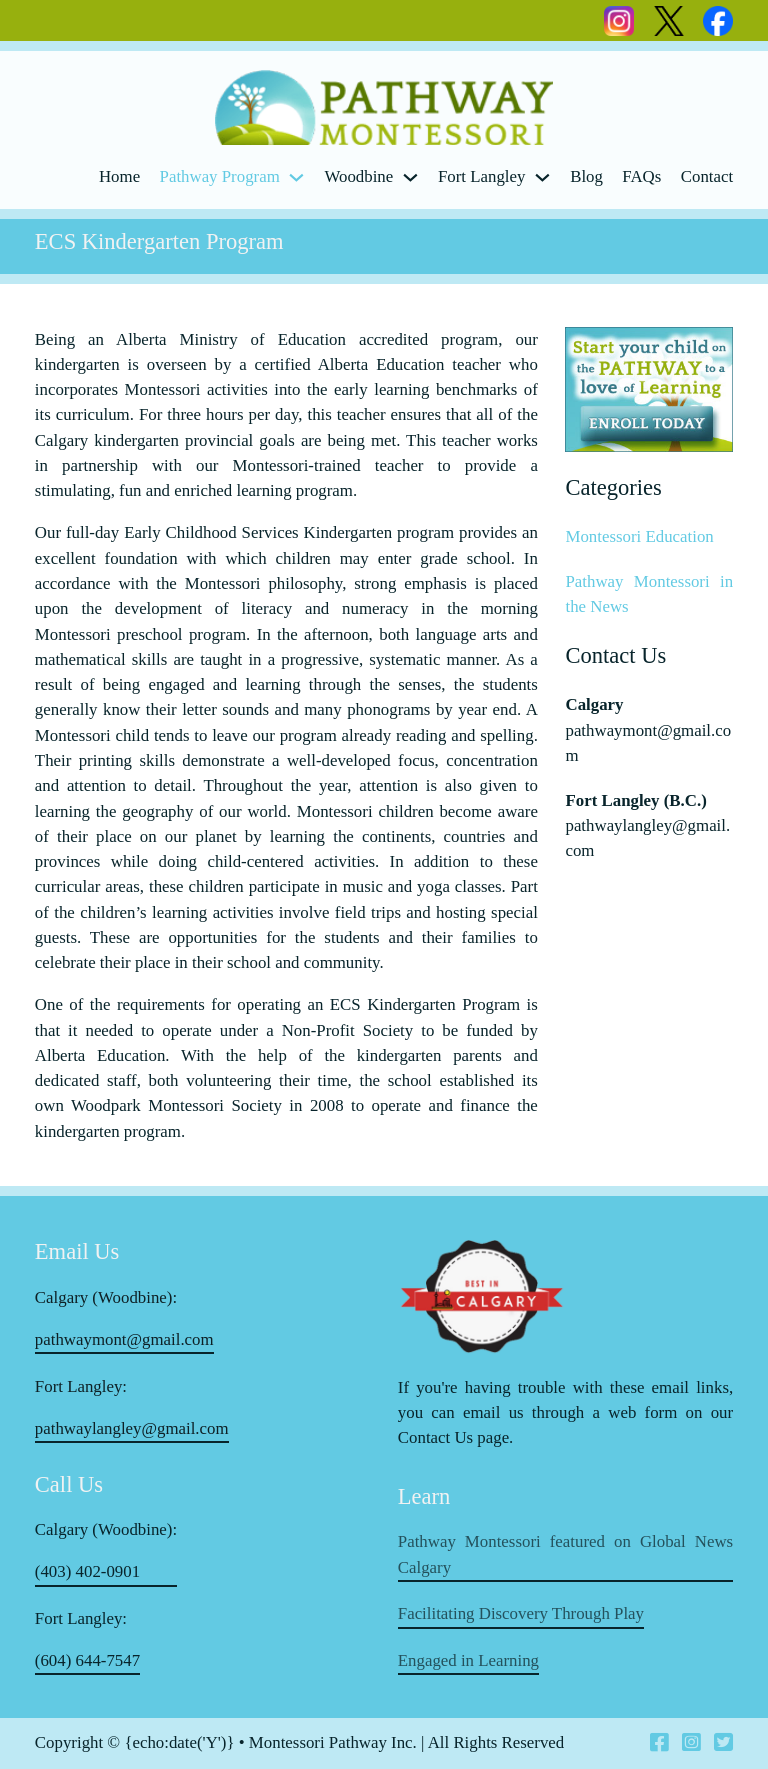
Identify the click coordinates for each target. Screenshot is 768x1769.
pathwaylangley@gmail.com (132, 1428)
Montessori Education (639, 536)
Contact (707, 176)
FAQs (641, 176)
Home (119, 176)
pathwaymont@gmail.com (124, 1339)
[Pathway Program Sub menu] (296, 177)
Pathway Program (220, 176)
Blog (586, 176)
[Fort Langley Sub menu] (542, 177)
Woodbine (358, 176)
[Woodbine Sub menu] (410, 177)
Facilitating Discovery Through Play (521, 1613)
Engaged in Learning (468, 1660)
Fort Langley (481, 176)
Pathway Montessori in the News (649, 594)
